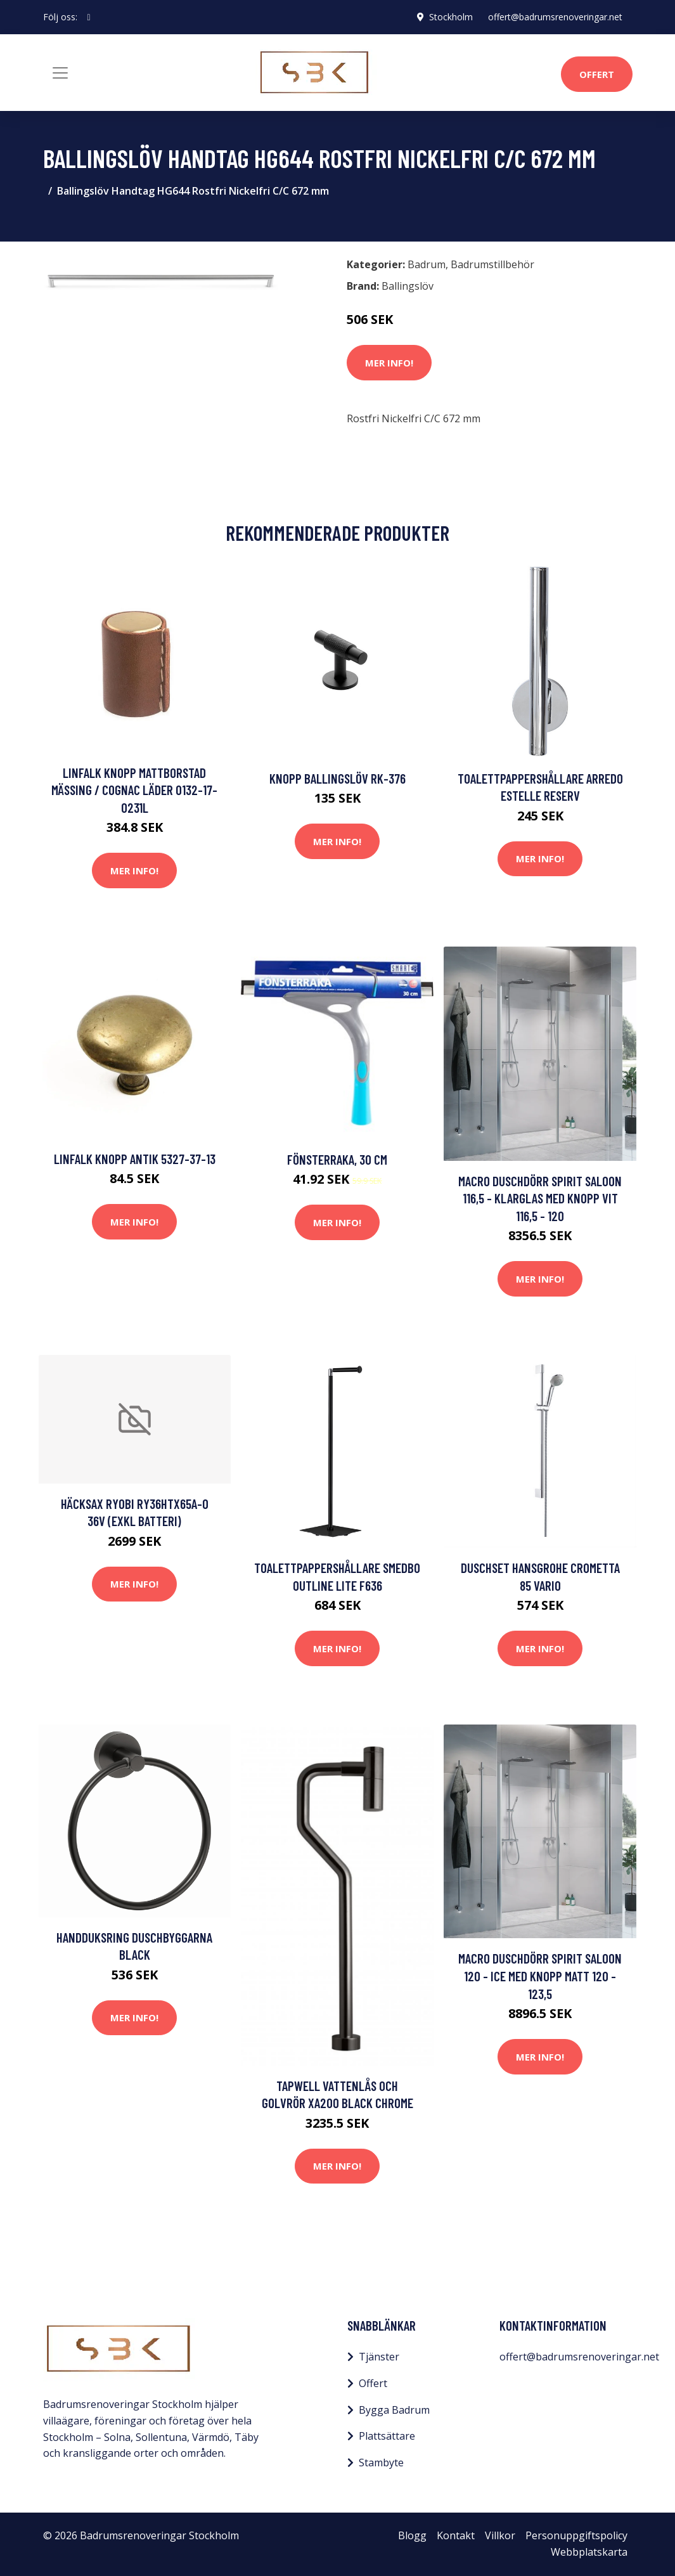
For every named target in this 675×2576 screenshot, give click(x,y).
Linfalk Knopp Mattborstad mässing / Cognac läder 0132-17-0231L (134, 790)
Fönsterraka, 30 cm (337, 1159)
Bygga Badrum (394, 2410)
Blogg (412, 2535)
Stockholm (451, 17)
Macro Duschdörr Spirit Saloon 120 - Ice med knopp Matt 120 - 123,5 (540, 1975)
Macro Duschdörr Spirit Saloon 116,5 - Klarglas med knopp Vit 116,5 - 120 (540, 1198)
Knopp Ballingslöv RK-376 (337, 778)
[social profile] (89, 17)
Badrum (427, 264)
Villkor (500, 2535)
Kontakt (456, 2535)
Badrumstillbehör (492, 264)
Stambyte (381, 2462)
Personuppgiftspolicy (576, 2535)
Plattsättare (387, 2436)
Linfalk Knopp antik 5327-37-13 (134, 1159)
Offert (596, 74)
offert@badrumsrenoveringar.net (555, 17)
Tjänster (379, 2357)
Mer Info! (389, 362)
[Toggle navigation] (60, 73)
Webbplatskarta (589, 2552)
